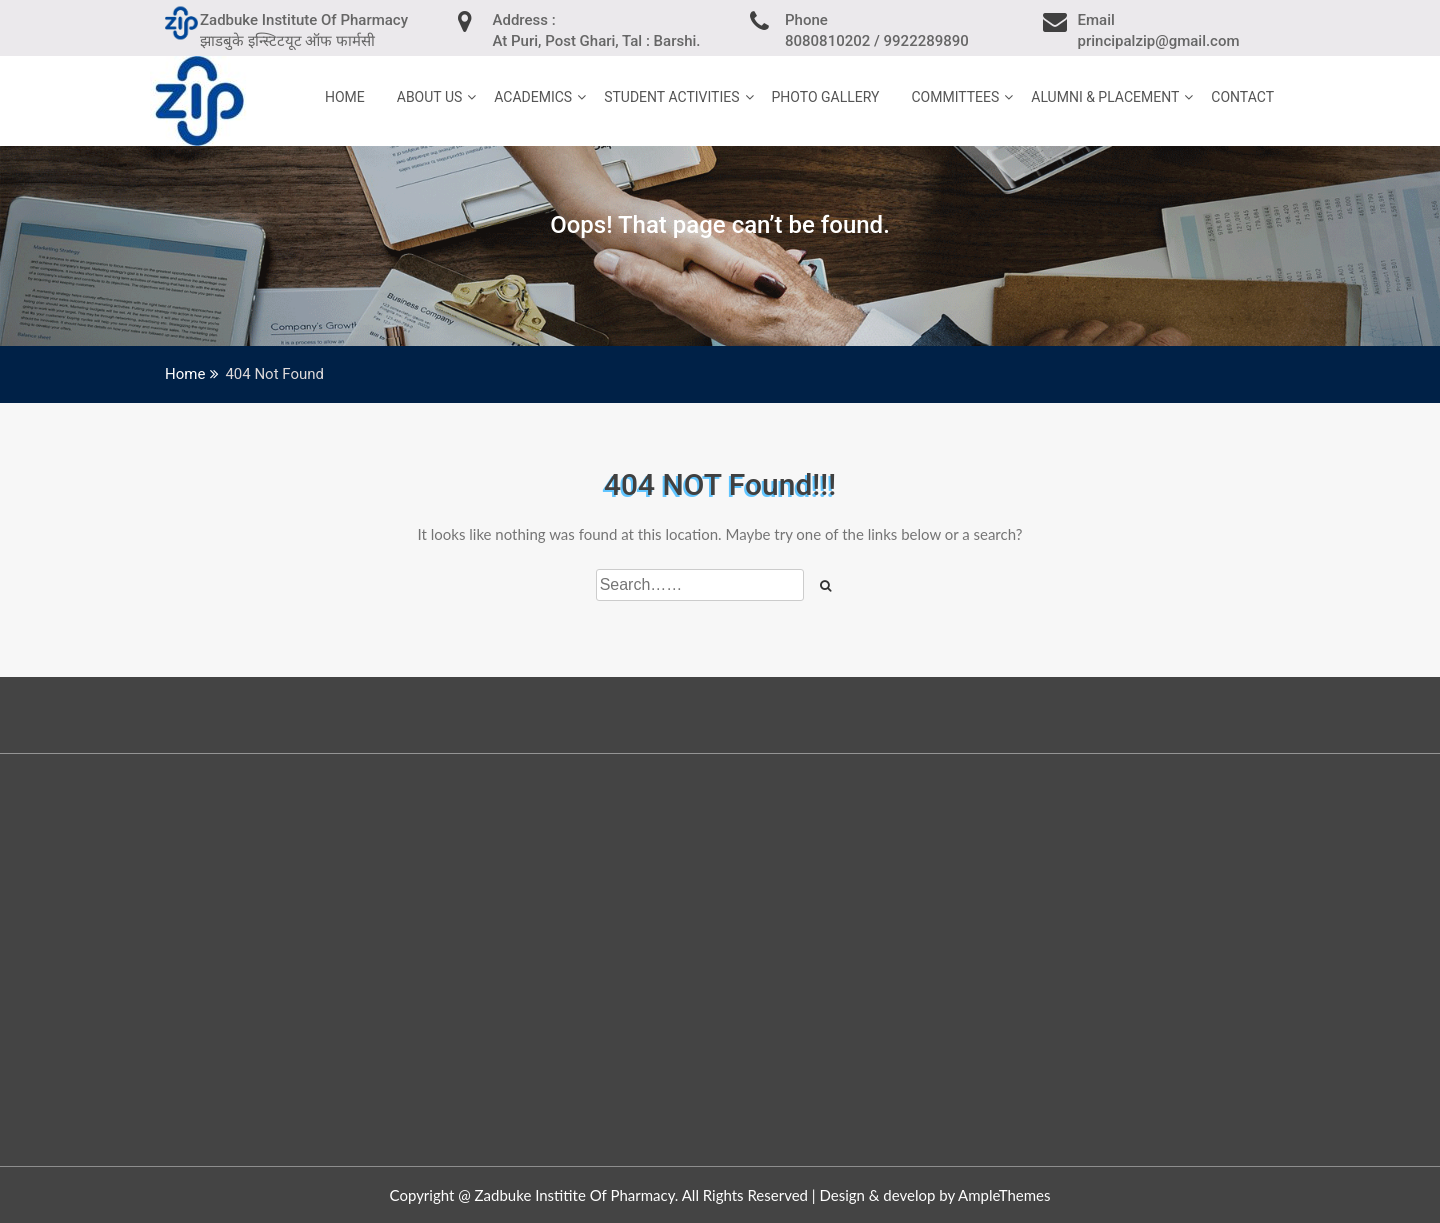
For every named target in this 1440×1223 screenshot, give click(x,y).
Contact (1242, 97)
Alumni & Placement (1105, 97)
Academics (533, 97)
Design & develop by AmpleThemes (934, 1195)
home (345, 97)
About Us (430, 97)
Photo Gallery (826, 97)
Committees (955, 97)
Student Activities (671, 97)
